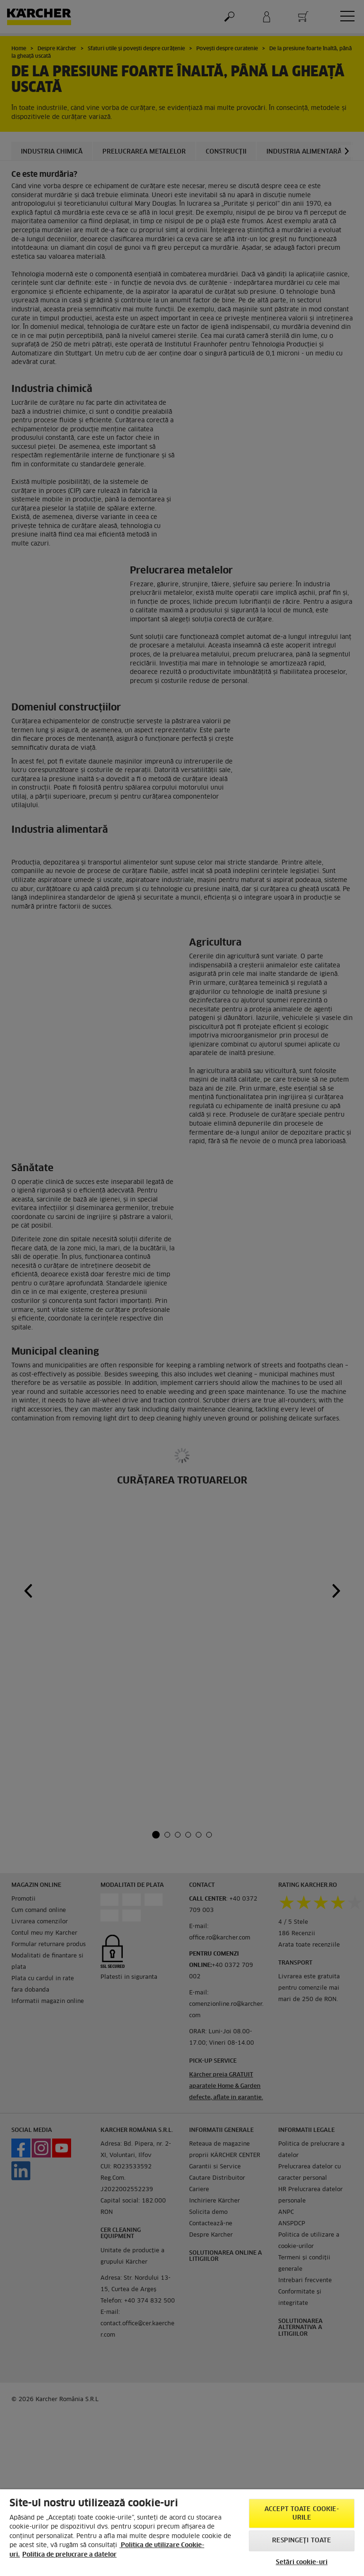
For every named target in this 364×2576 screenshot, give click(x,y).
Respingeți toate (301, 2541)
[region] (182, 2532)
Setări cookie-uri (302, 2562)
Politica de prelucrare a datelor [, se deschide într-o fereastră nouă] (69, 2555)
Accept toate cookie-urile (301, 2513)
